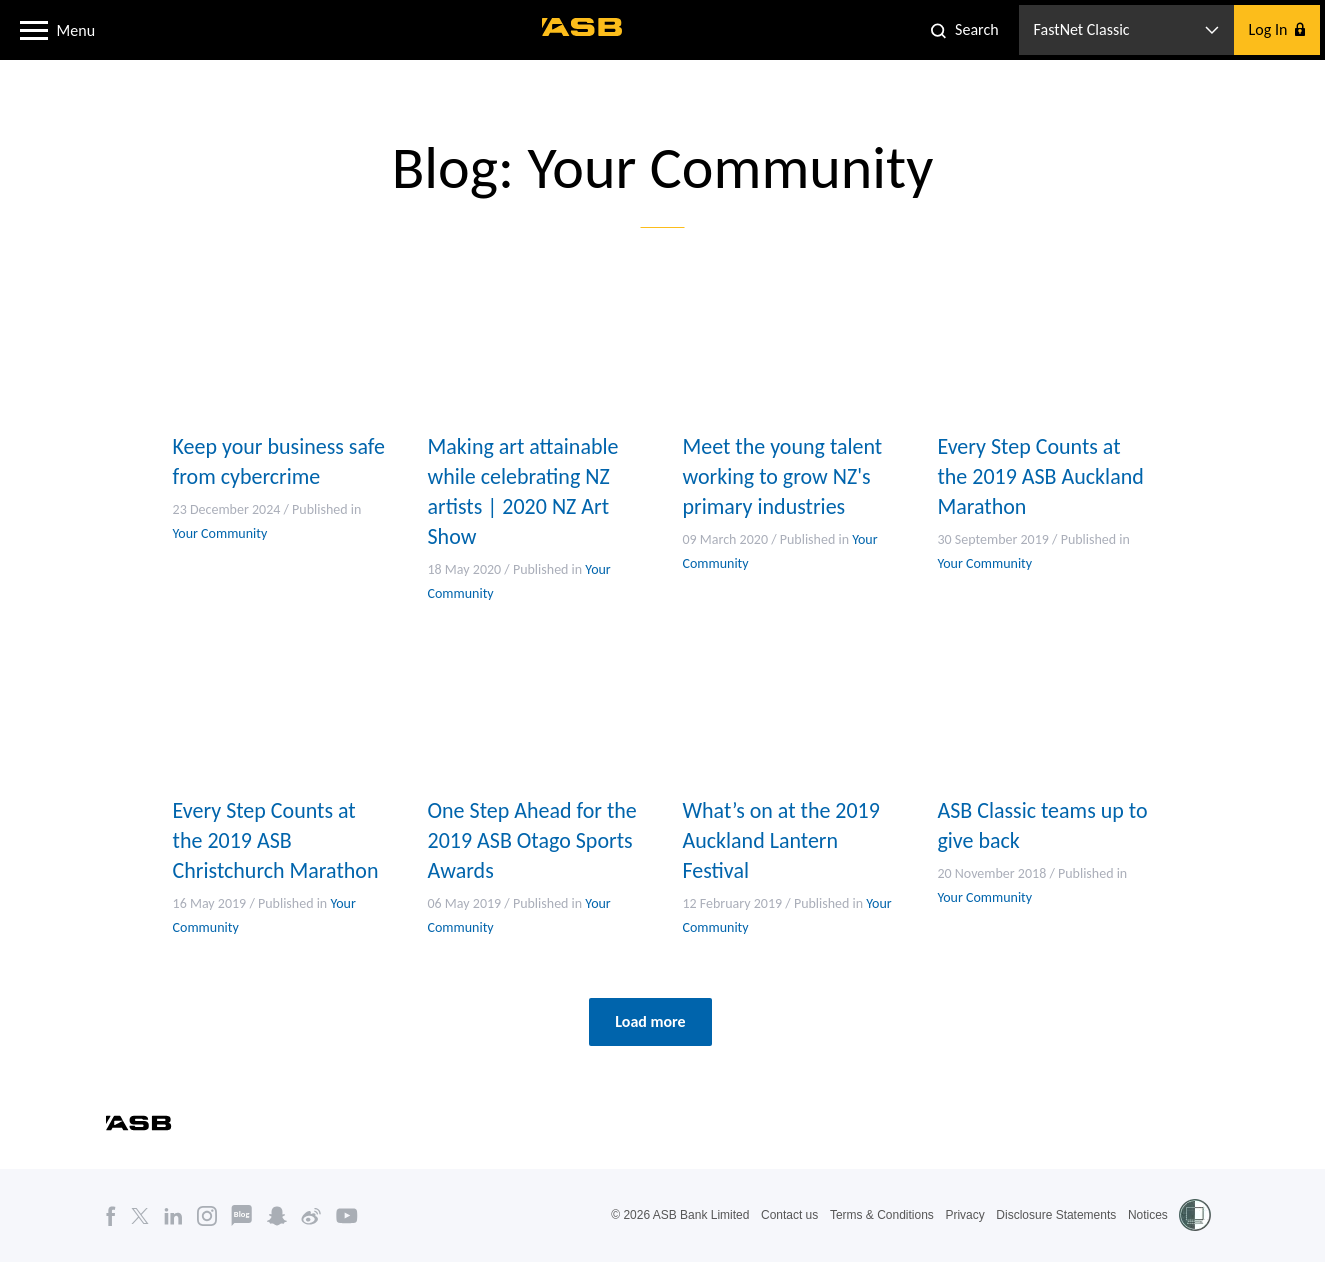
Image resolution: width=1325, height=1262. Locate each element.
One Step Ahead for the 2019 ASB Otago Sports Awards (532, 840)
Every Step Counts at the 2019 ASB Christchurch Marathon (276, 840)
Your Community (220, 533)
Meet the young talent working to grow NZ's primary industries (783, 476)
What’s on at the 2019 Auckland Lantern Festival (782, 840)
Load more (650, 1021)
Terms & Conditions (882, 1215)
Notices (1148, 1215)
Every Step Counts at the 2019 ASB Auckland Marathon (1041, 476)
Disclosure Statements (1056, 1215)
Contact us (789, 1215)
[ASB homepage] (582, 27)
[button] (34, 29)
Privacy (964, 1215)
